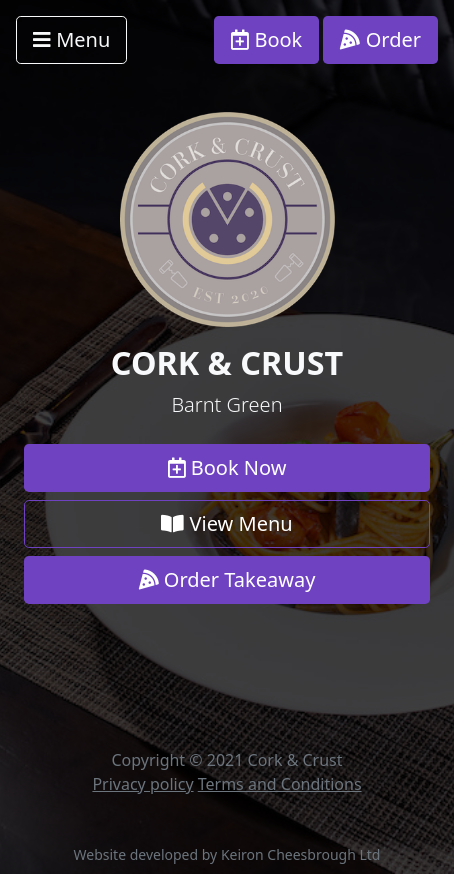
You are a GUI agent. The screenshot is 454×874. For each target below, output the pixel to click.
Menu (71, 39)
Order (380, 39)
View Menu (226, 523)
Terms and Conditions (280, 784)
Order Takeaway (227, 579)
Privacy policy (142, 784)
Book (266, 39)
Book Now (227, 467)
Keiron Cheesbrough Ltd (301, 854)
